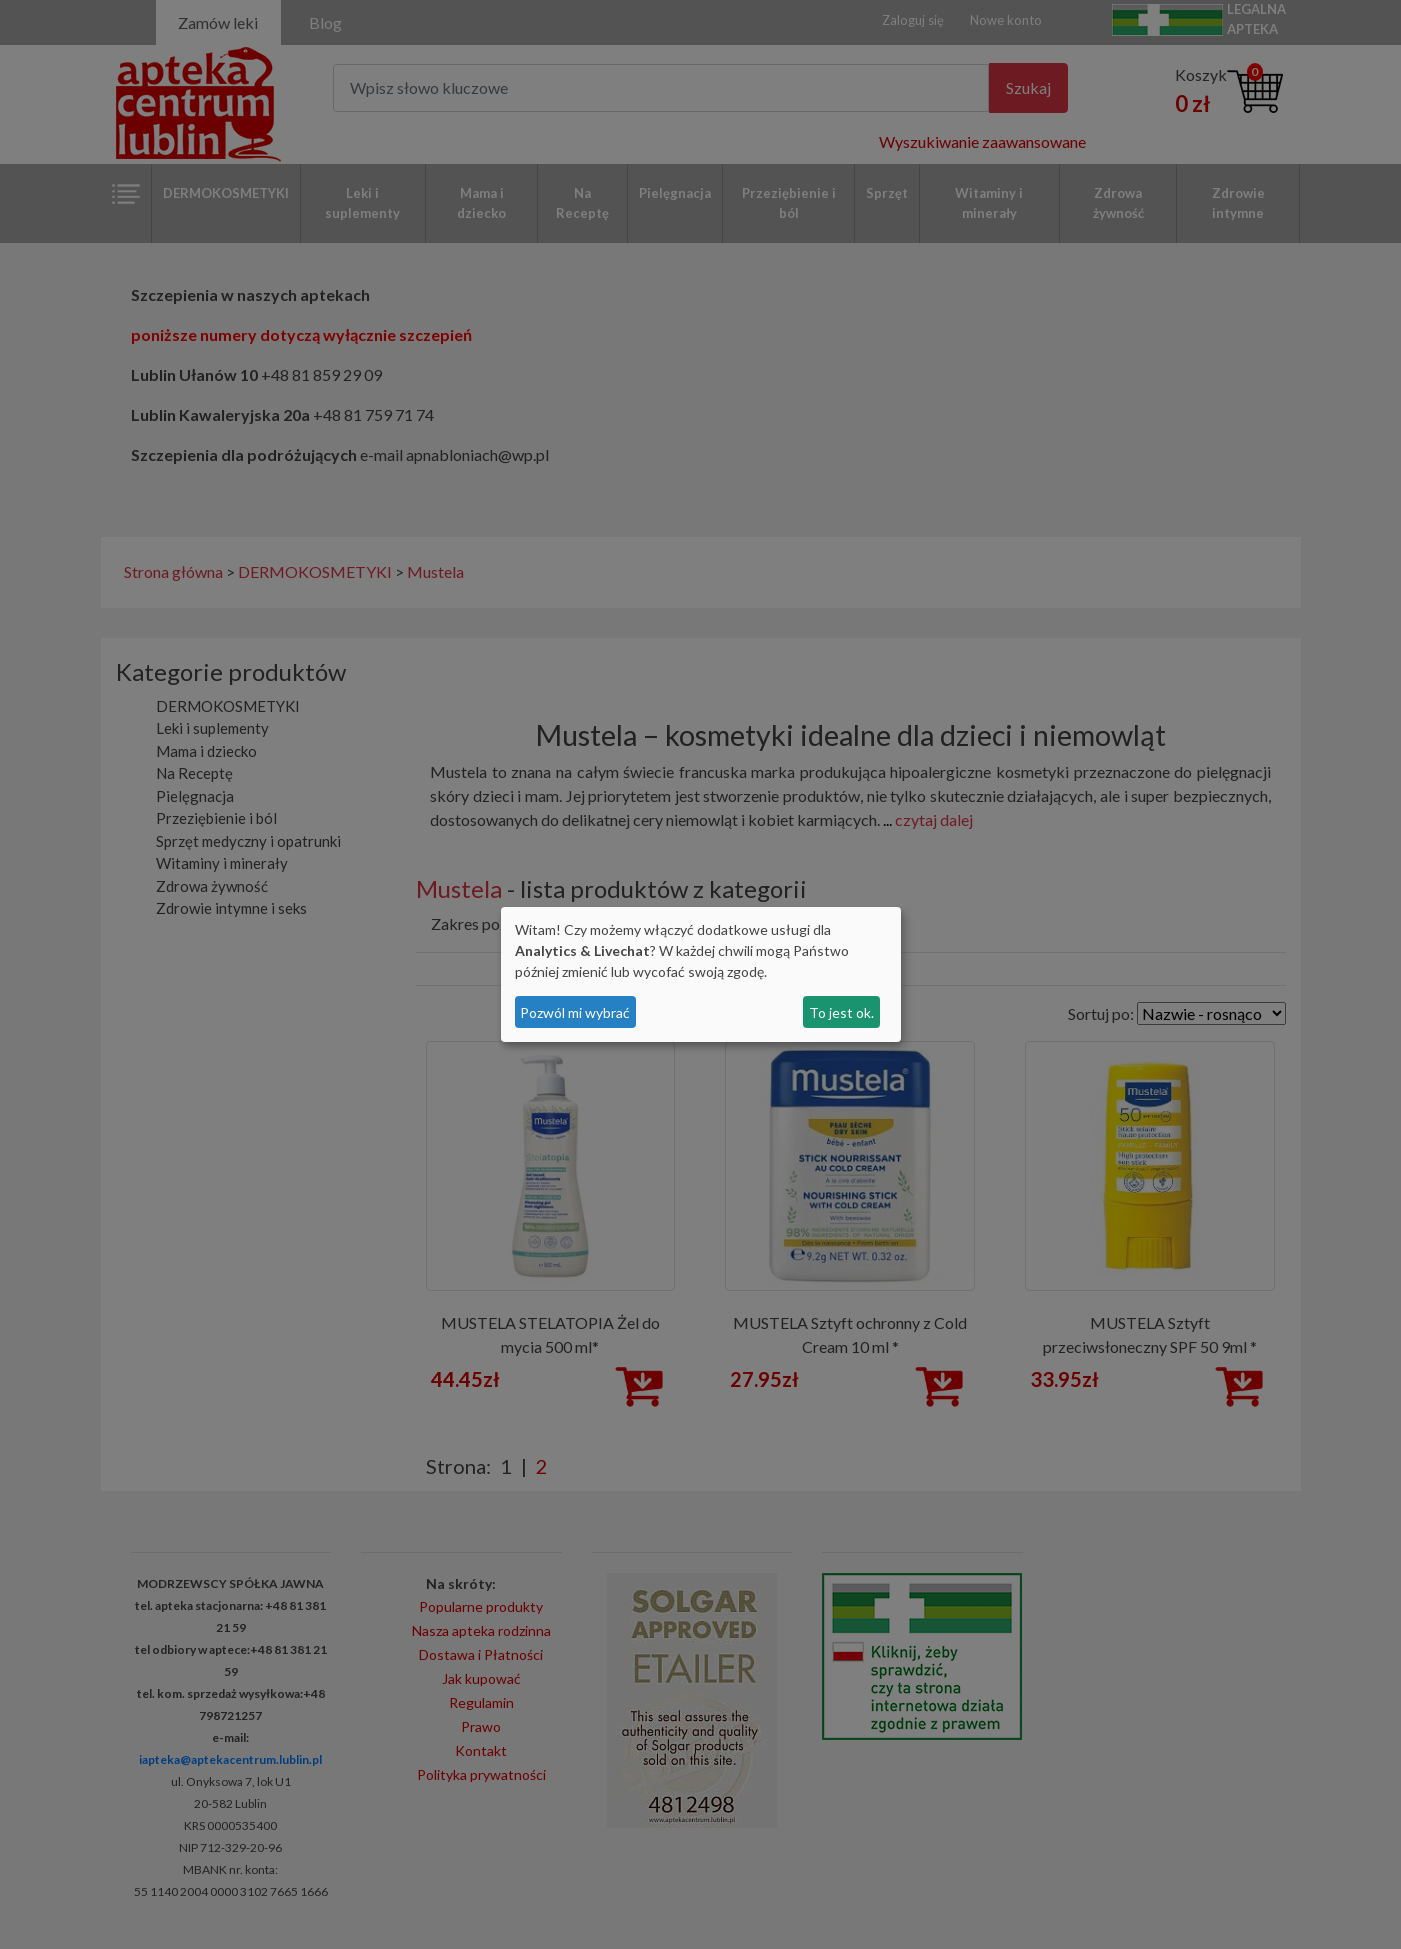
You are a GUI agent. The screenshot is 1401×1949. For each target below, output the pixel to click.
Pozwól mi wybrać (575, 1012)
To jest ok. (841, 1012)
